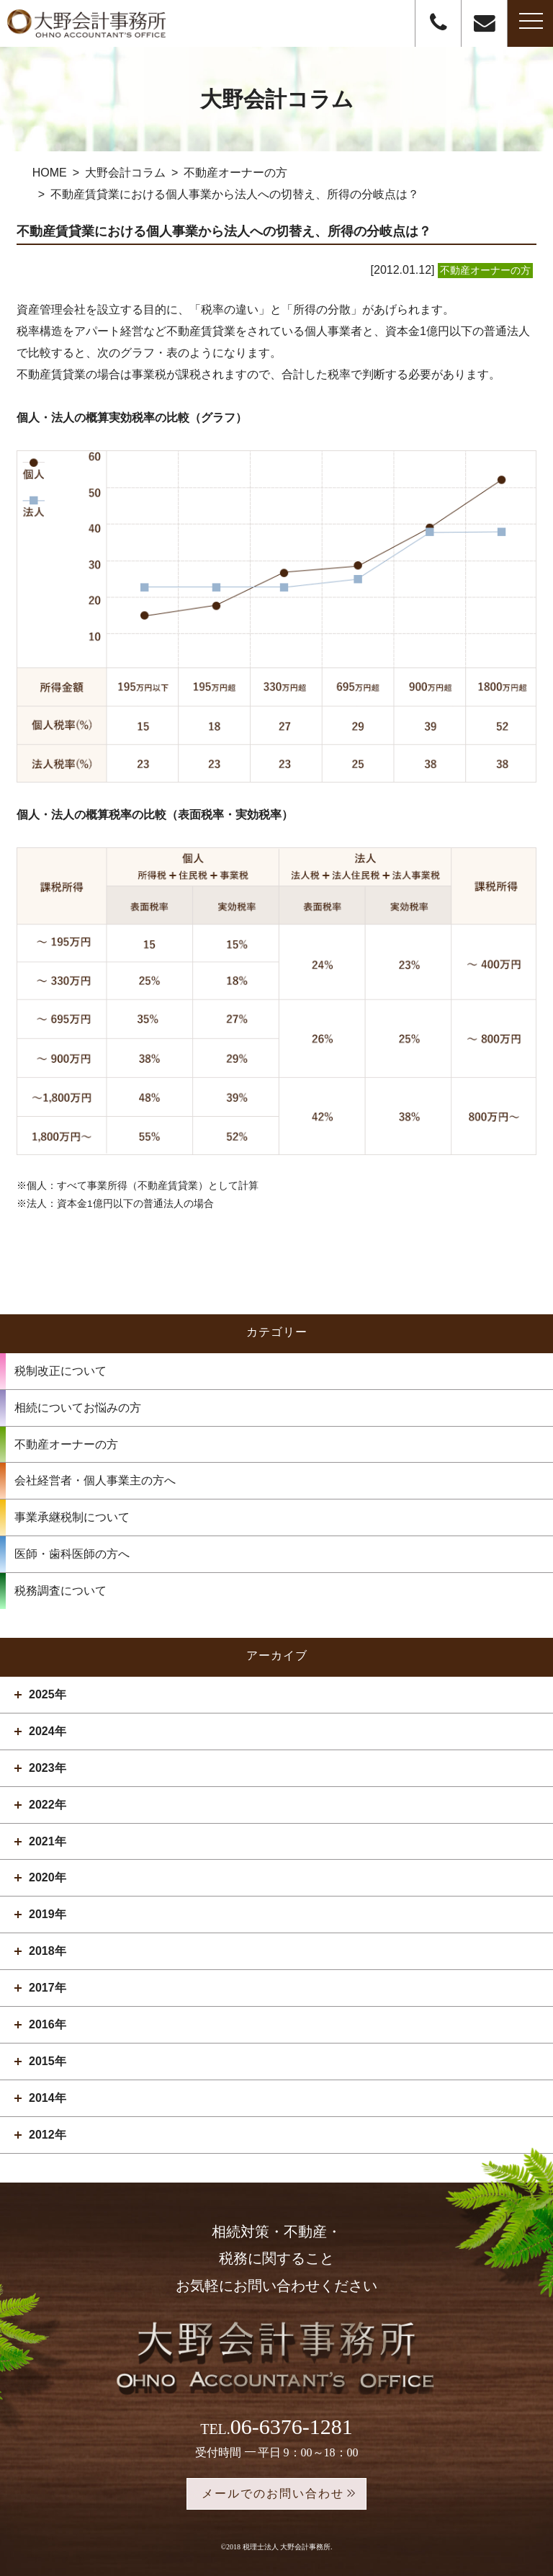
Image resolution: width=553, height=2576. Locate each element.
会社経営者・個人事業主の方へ (95, 1480)
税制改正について (60, 1371)
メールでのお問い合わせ (273, 2493)
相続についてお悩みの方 (77, 1407)
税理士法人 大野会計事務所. (288, 2547)
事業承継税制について (72, 1517)
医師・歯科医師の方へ (72, 1554)
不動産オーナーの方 (66, 1444)
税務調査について (60, 1591)
